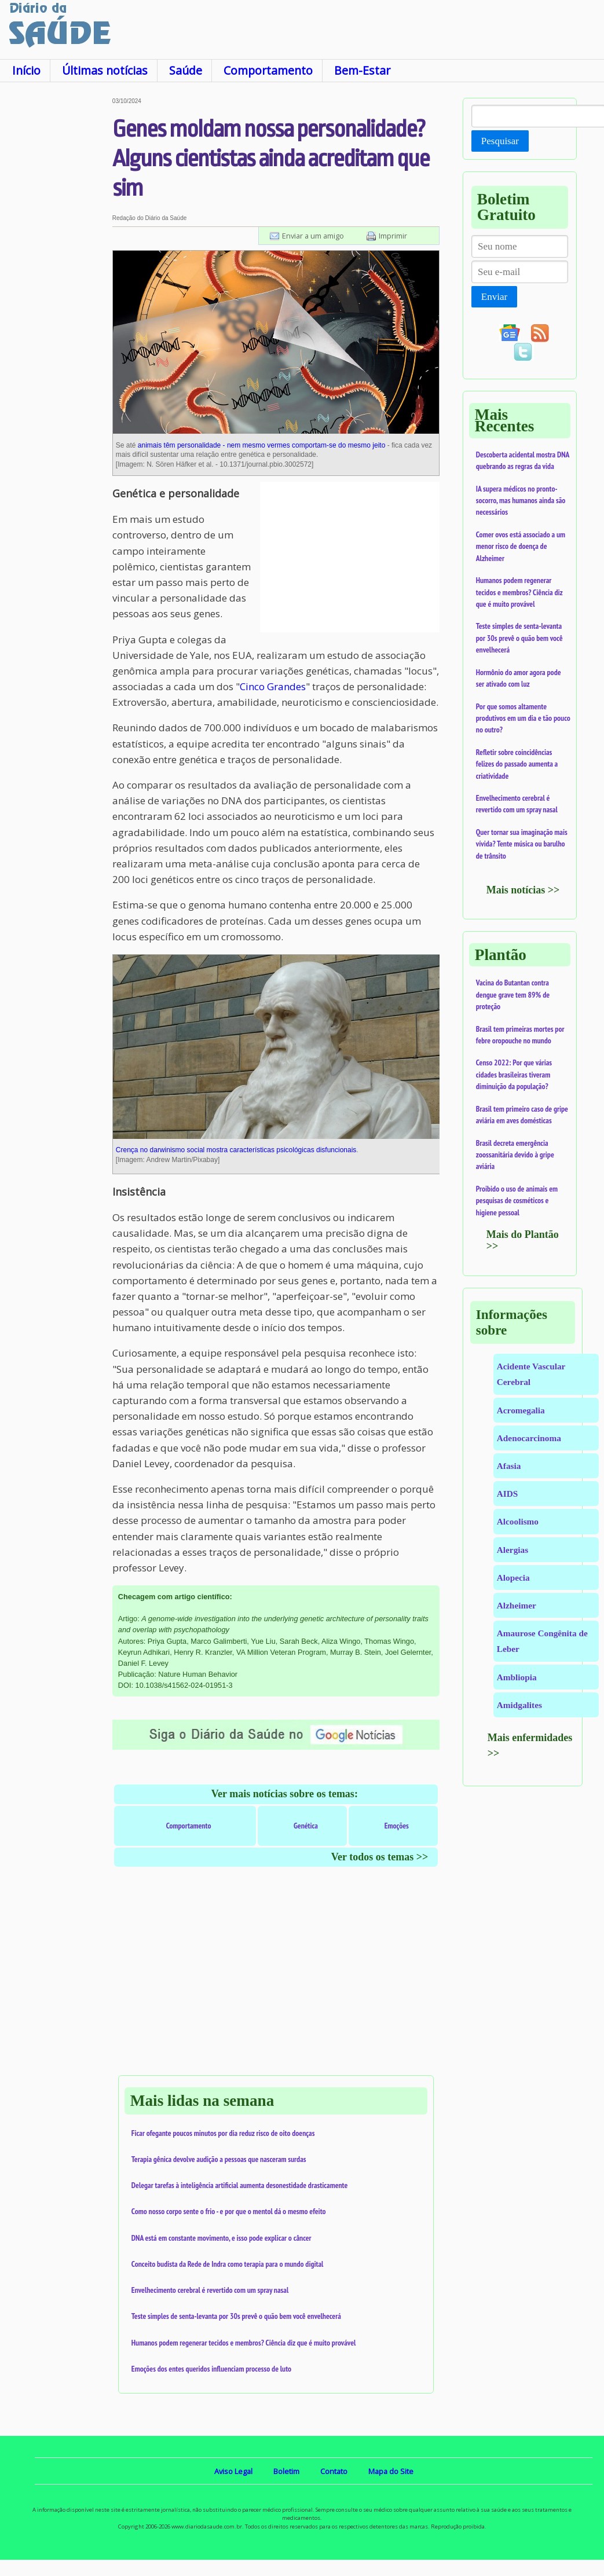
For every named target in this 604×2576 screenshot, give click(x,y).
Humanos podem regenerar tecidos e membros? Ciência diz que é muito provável (243, 2342)
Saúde (185, 70)
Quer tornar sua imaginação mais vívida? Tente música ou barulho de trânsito (522, 844)
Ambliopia (517, 1677)
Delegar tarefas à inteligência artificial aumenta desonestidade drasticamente (239, 2185)
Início (26, 70)
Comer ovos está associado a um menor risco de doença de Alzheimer (520, 546)
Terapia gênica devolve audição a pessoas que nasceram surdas (218, 2159)
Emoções (397, 1825)
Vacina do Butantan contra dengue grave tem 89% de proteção (513, 994)
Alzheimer (516, 1605)
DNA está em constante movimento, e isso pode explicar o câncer (221, 2238)
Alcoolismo (518, 1521)
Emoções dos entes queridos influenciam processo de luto (211, 2369)
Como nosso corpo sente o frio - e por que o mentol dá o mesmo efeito (228, 2211)
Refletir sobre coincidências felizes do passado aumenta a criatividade (517, 764)
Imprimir (393, 235)
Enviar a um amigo (313, 235)
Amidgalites (519, 1705)
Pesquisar (500, 140)
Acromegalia (521, 1410)
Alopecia (513, 1577)
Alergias (512, 1550)
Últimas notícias (105, 70)
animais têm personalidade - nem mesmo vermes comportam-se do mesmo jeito (262, 445)
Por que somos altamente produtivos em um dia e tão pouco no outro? (523, 718)
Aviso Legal (233, 2471)
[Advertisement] (55, 271)
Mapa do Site (390, 2471)
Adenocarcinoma (529, 1438)
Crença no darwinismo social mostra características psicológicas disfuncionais (236, 1150)
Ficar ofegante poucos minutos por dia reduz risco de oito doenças (223, 2133)
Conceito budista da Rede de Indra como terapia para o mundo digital (227, 2264)
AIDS (507, 1493)
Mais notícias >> (523, 890)
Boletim (286, 2471)
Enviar (494, 296)
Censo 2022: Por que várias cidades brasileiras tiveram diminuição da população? (514, 1074)
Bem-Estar (362, 70)
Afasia (509, 1466)
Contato (333, 2471)
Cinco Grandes (273, 686)
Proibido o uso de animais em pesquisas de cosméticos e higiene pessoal (517, 1200)
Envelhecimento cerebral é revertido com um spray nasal (209, 2290)
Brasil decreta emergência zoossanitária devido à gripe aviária (515, 1155)
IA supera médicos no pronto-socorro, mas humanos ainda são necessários (521, 500)
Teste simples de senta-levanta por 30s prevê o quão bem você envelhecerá (236, 2316)
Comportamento (268, 70)
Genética (306, 1825)
